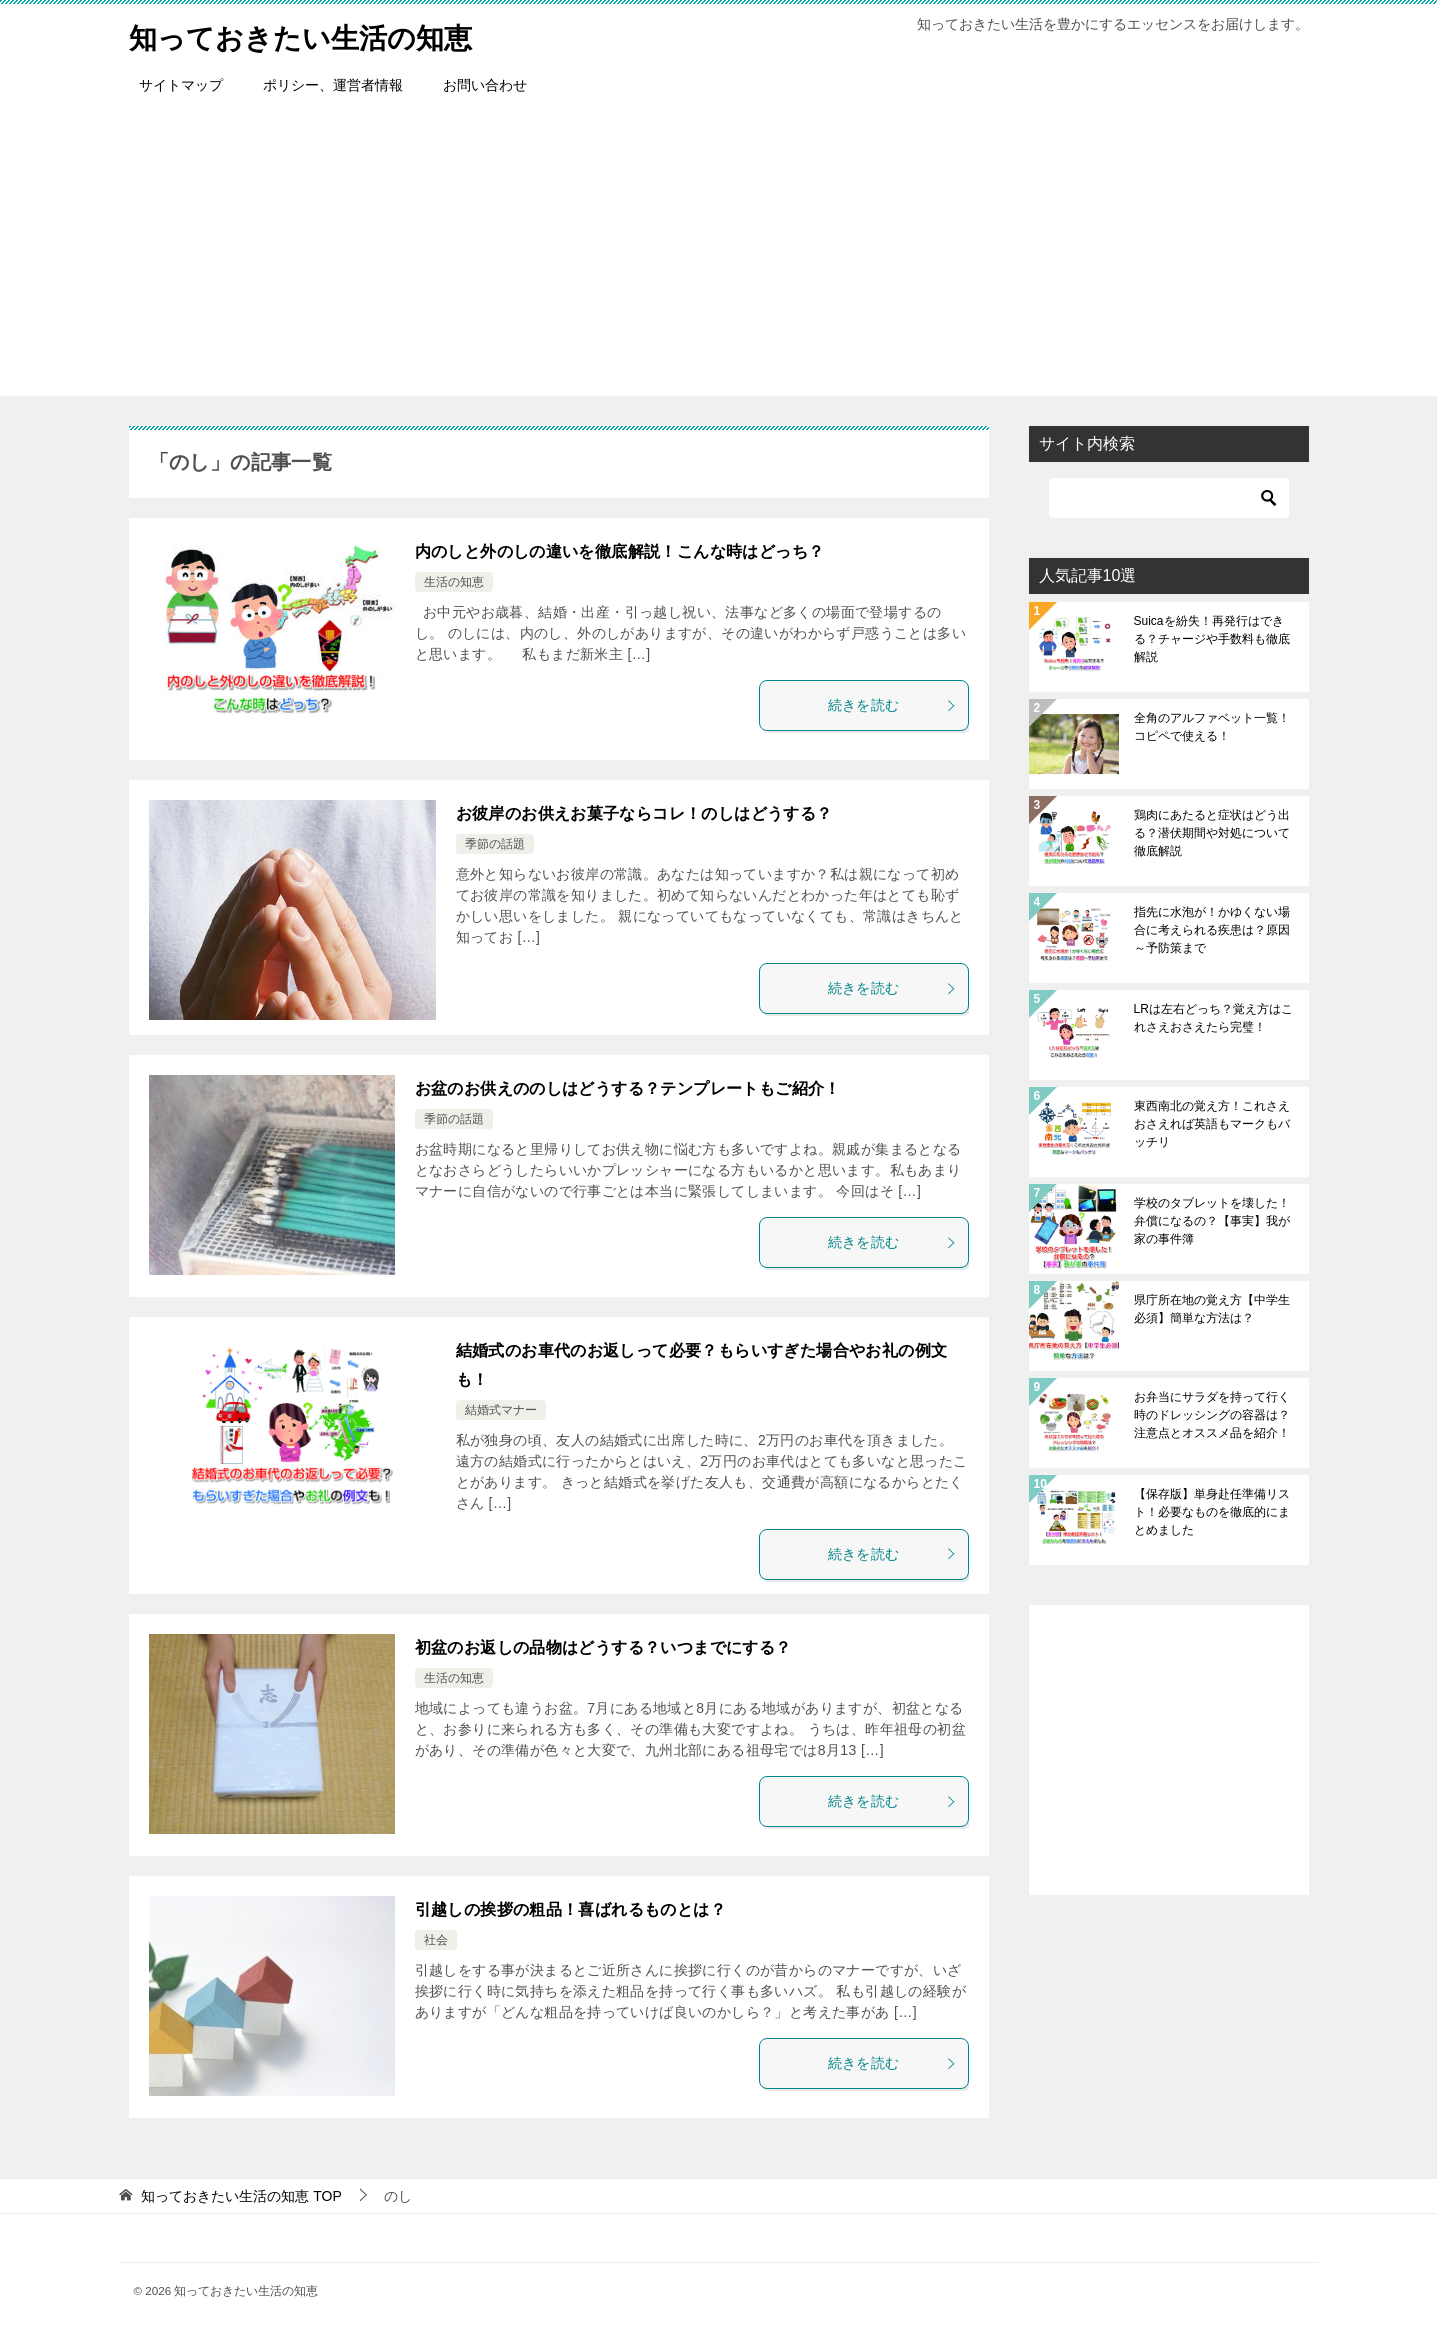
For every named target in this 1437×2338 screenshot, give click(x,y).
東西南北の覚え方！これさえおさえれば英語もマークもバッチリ (1212, 1124)
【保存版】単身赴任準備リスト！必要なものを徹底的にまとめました (1212, 1512)
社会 (436, 1940)
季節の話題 (495, 844)
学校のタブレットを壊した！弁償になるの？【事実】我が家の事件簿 (1212, 1221)
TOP (241, 2196)
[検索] (1169, 498)
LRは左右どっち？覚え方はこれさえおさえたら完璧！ (1213, 1018)
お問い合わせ (485, 85)
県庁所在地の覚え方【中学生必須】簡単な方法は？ (1212, 1309)
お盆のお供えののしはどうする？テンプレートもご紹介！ (628, 1088)
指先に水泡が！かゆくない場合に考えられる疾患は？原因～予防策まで (1212, 930)
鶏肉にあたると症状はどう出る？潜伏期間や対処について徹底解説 (1212, 833)
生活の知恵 (454, 582)
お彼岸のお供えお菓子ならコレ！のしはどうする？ (644, 813)
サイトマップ (181, 85)
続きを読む (893, 705)
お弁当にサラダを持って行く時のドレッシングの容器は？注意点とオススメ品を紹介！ (1212, 1415)
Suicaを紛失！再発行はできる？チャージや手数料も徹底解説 (1212, 639)
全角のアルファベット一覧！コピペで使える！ (1212, 727)
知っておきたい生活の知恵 (312, 34)
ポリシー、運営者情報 (333, 85)
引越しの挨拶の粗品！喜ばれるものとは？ (571, 1909)
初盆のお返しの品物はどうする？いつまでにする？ (603, 1647)
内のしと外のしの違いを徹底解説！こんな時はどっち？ (620, 551)
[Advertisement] (719, 256)
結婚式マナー (501, 1410)
